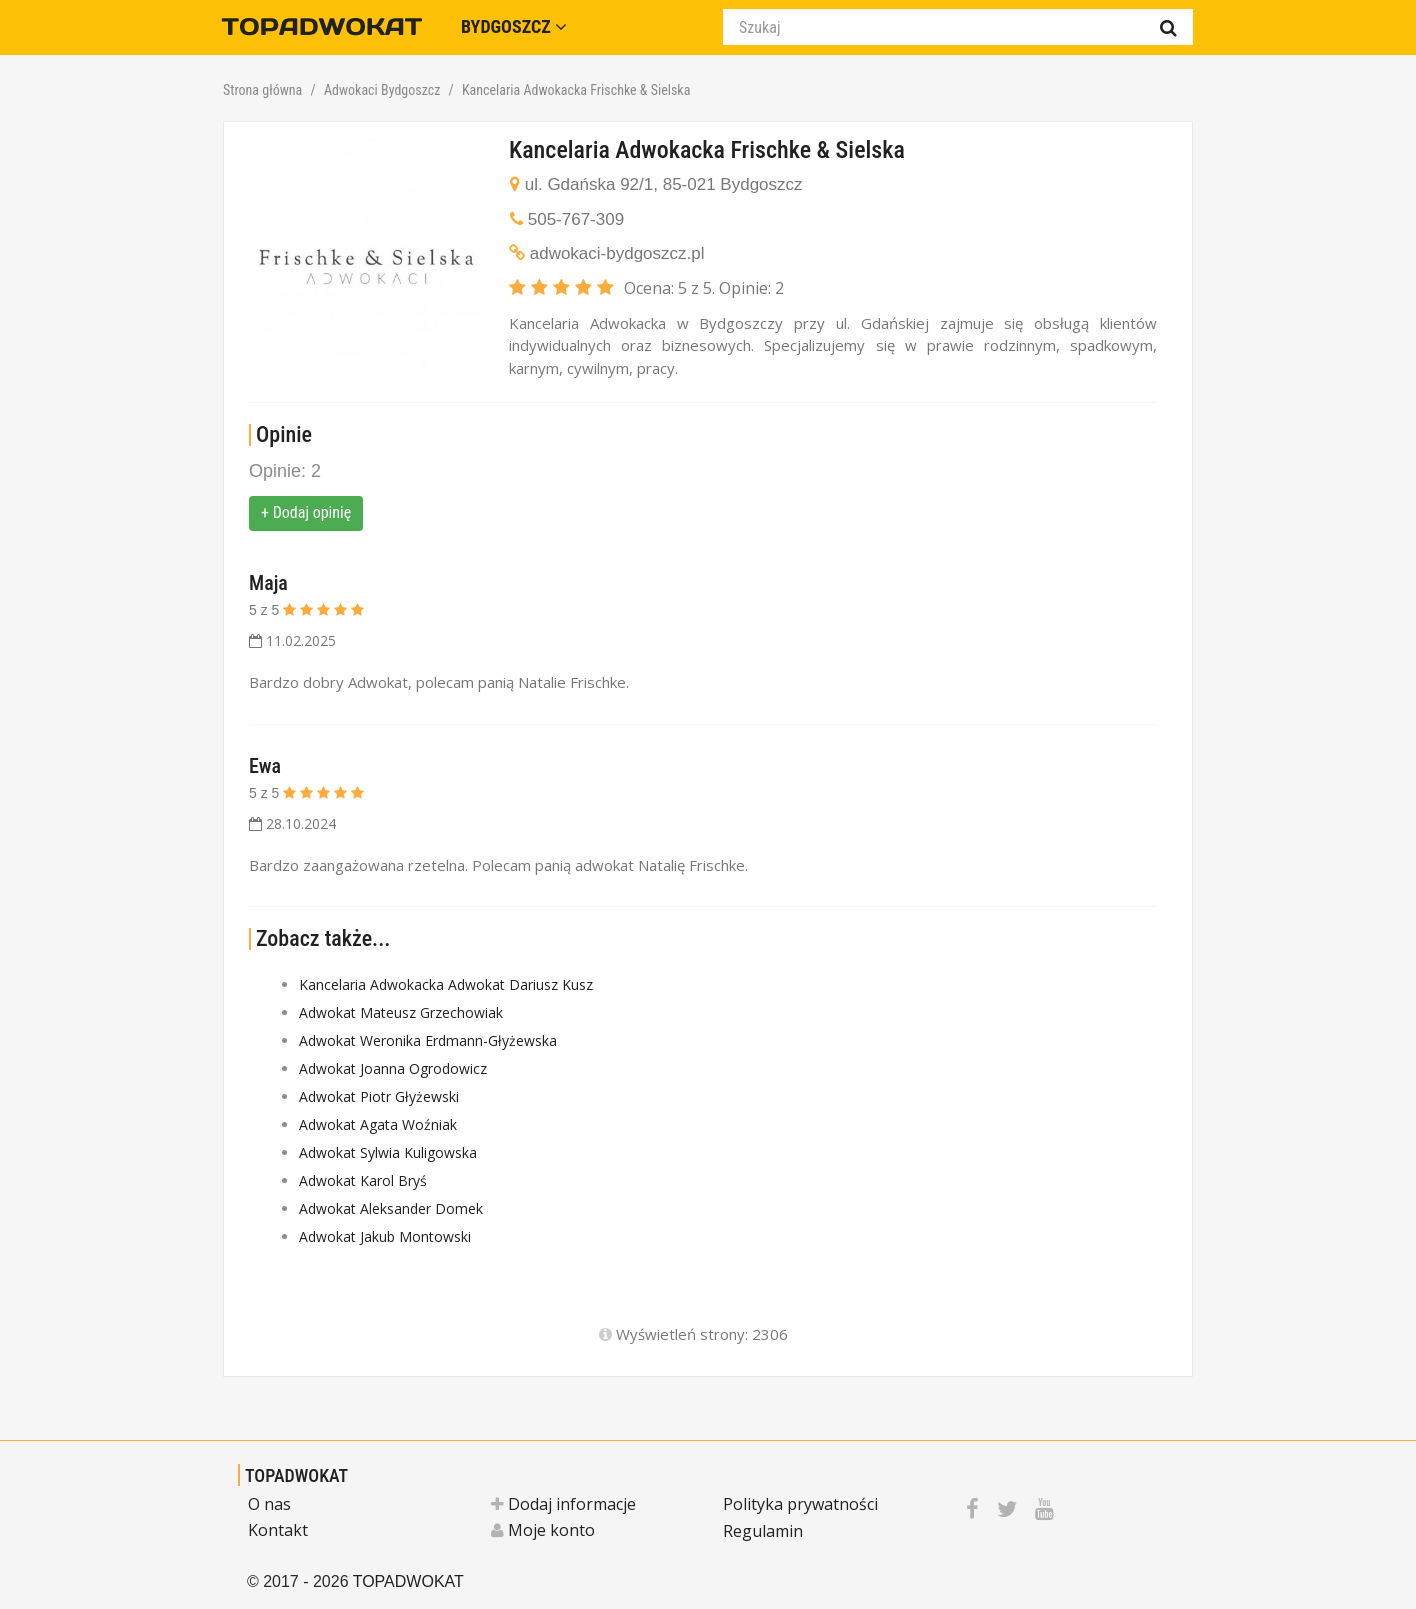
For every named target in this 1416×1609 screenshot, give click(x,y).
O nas (269, 1504)
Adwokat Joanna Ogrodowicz (393, 1068)
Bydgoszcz (514, 26)
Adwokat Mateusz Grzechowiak (401, 1012)
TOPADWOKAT (296, 1475)
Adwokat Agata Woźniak (378, 1124)
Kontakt (278, 1530)
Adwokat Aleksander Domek (391, 1208)
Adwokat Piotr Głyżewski (379, 1096)
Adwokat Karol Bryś (363, 1180)
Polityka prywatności (800, 1504)
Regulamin (763, 1531)
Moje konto (543, 1530)
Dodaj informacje (563, 1504)
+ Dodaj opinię (306, 512)
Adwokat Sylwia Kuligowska (388, 1152)
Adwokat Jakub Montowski (385, 1236)
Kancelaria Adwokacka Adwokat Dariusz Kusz (446, 984)
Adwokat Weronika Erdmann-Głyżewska (428, 1040)
